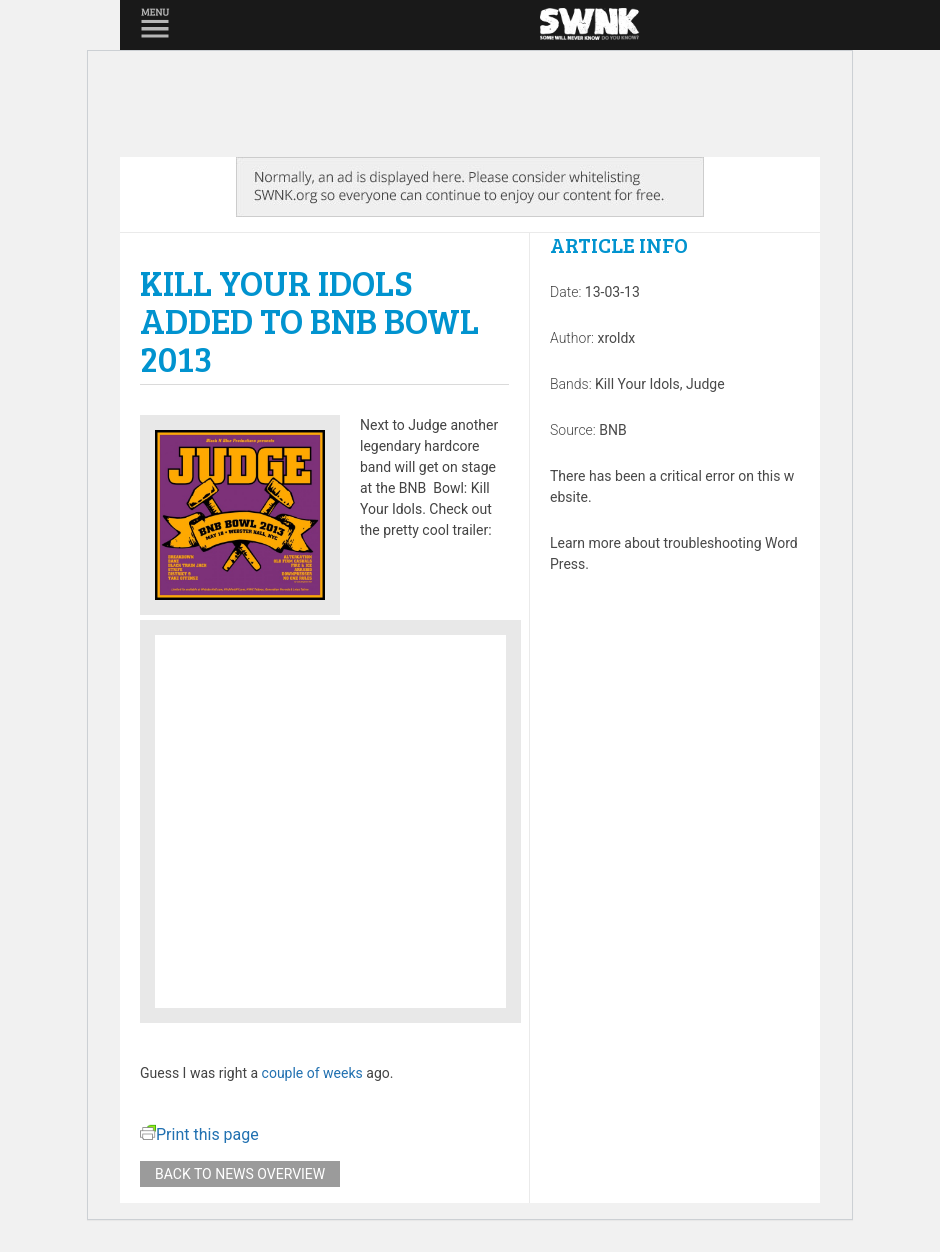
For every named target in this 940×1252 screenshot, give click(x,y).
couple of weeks (312, 1073)
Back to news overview (240, 1174)
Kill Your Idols (637, 384)
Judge (705, 384)
